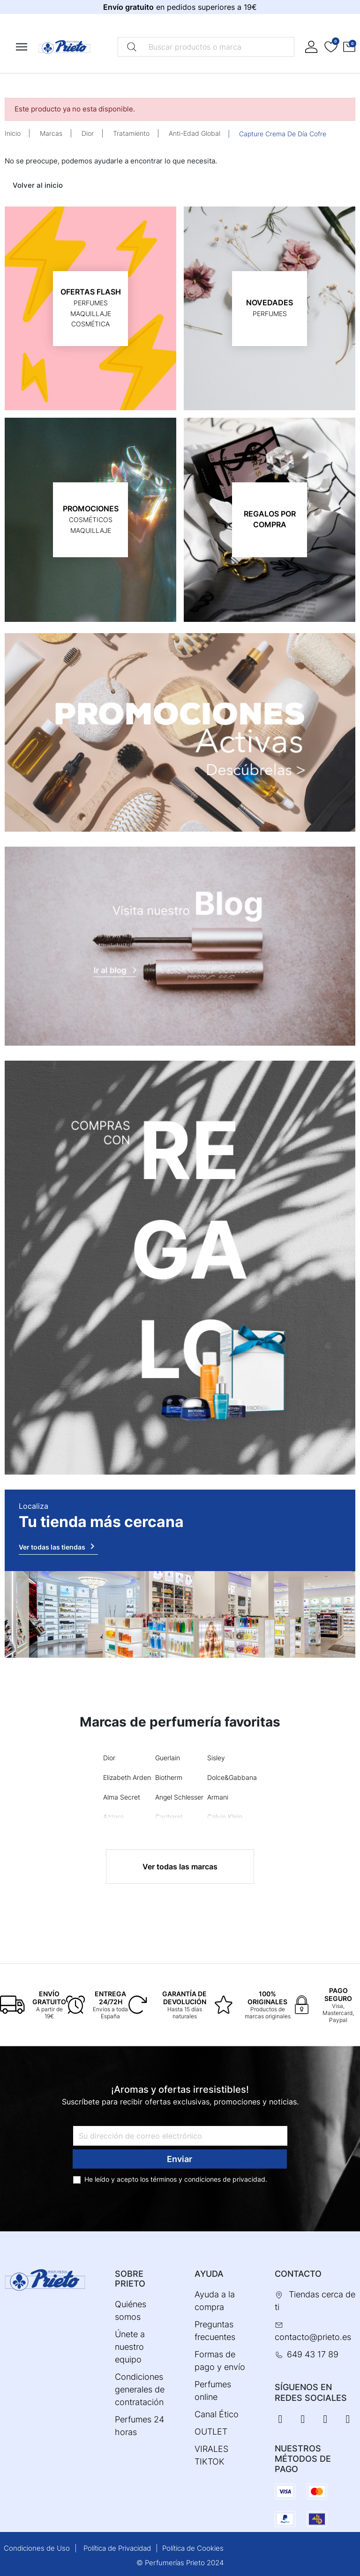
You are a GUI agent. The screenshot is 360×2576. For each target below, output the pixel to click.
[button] (349, 47)
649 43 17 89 (312, 2354)
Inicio (13, 133)
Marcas (51, 133)
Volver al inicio (38, 185)
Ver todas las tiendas (58, 1546)
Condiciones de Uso (37, 2548)
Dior (88, 133)
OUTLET (211, 2431)
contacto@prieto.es (313, 2337)
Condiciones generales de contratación (140, 2389)
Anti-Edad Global (194, 133)
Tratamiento (131, 133)
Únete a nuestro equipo (130, 2346)
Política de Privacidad (117, 2548)
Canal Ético (217, 2414)
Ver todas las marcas (180, 1866)
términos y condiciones (185, 2179)
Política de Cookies (193, 2548)
